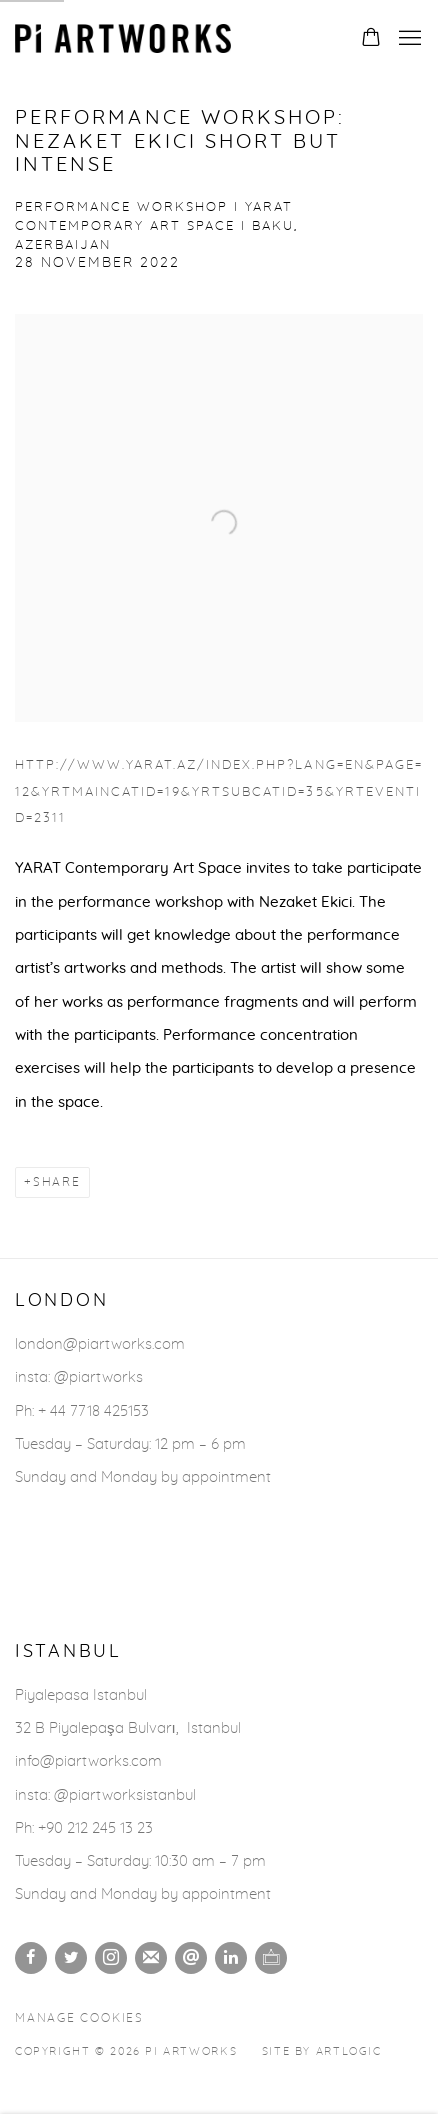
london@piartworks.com (100, 1344)
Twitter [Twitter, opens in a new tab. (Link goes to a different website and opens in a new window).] (71, 1958)
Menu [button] (408, 39)
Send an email (191, 1958)
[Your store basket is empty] (371, 39)
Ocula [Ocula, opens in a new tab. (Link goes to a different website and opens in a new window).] (271, 1958)
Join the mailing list (151, 1958)
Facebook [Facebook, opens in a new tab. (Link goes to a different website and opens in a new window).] (31, 1958)
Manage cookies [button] (79, 2018)
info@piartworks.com (88, 1761)
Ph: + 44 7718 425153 (82, 1411)
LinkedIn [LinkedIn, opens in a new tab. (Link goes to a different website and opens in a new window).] (231, 1958)
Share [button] (57, 1182)
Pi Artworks (125, 38)
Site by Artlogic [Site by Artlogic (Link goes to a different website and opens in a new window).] (322, 2051)
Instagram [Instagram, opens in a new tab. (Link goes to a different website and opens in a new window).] (111, 1958)
